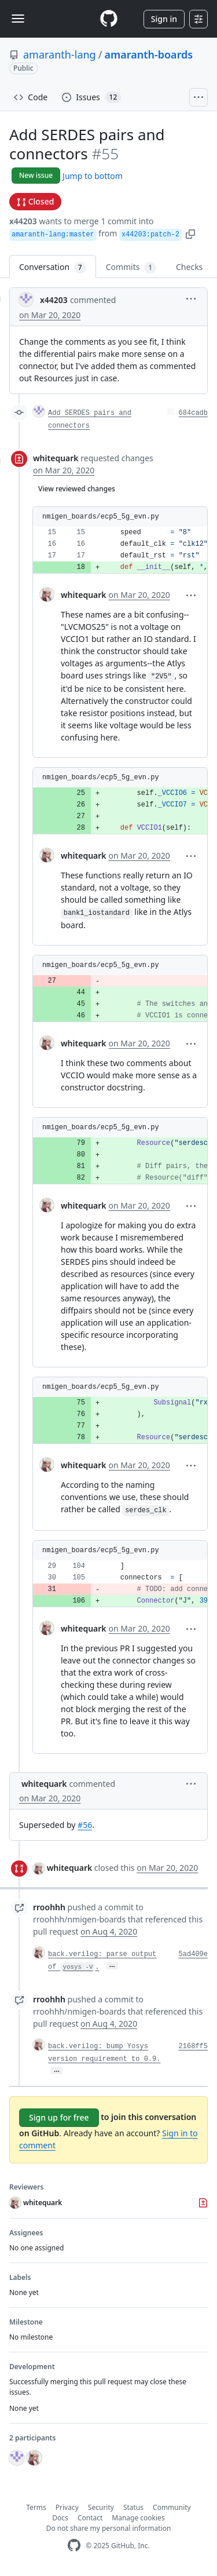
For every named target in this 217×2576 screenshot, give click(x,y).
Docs (60, 2518)
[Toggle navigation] (18, 18)
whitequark (56, 458)
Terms (36, 2507)
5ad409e (193, 1954)
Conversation (52, 267)
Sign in (164, 18)
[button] (190, 233)
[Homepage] (109, 18)
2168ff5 (193, 2046)
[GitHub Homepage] (74, 2545)
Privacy (67, 2507)
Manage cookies (138, 2518)
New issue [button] (36, 175)
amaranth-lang (59, 54)
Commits (131, 267)
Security (101, 2507)
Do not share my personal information (108, 2528)
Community (172, 2507)
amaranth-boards (148, 54)
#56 (85, 1824)
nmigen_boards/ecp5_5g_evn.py (100, 517)
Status (133, 2507)
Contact (90, 2518)
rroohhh (49, 1907)
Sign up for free (59, 2117)
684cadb (193, 413)
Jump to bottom (92, 175)
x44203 (23, 221)
